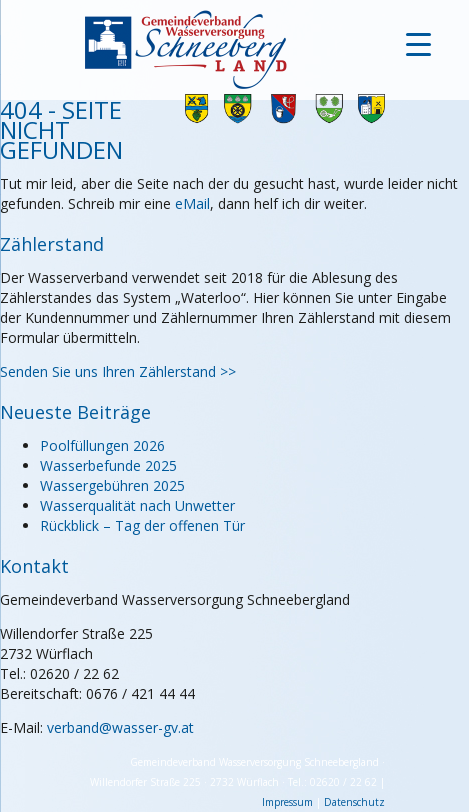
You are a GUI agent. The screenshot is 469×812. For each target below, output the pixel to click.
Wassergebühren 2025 (112, 485)
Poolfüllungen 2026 (102, 445)
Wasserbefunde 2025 (108, 465)
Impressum (287, 802)
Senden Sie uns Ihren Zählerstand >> (118, 371)
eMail (192, 203)
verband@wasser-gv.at (120, 727)
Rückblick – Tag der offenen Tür (142, 525)
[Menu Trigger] (418, 42)
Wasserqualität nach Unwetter (137, 505)
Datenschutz (354, 802)
